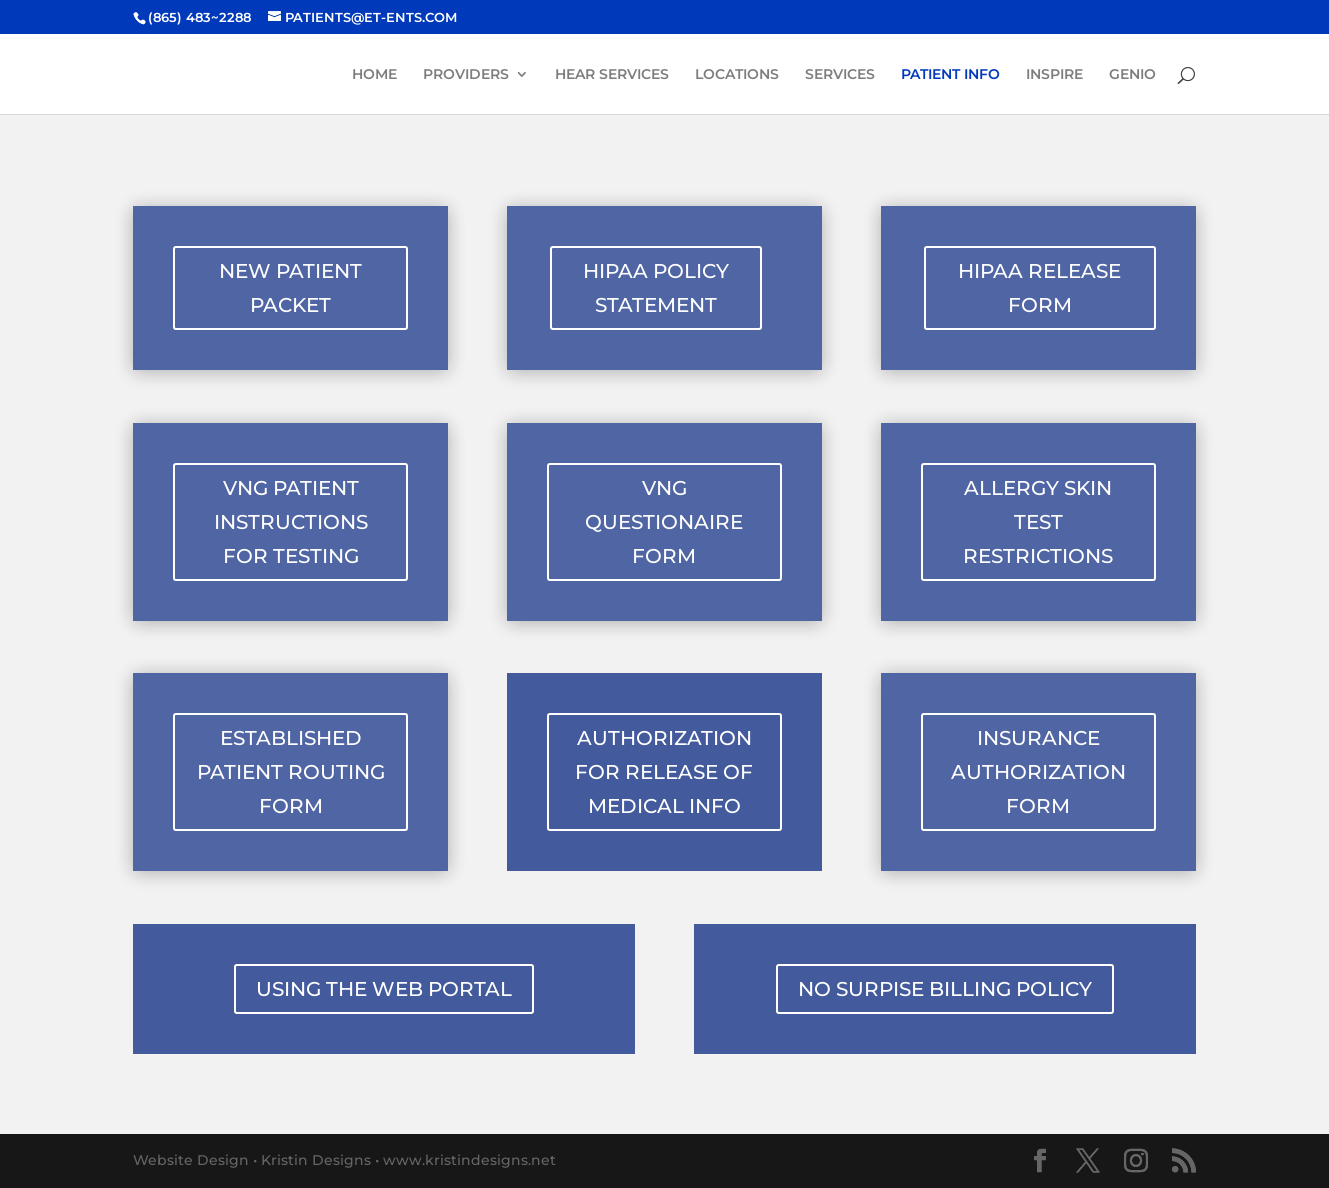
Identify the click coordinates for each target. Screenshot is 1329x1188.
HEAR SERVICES (612, 75)
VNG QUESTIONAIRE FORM (664, 522)
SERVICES (840, 75)
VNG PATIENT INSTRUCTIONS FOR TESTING (291, 522)
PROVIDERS (466, 75)
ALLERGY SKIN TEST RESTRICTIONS (1038, 522)
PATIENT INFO (950, 75)
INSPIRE (1054, 75)
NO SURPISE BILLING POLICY (945, 989)
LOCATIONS (737, 75)
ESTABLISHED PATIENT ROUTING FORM (291, 772)
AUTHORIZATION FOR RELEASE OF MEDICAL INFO (664, 772)
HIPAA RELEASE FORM (1039, 288)
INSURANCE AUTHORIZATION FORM (1038, 772)
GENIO (1132, 75)
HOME (374, 75)
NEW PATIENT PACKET (290, 288)
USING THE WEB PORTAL (384, 989)
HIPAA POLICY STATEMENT (656, 288)
